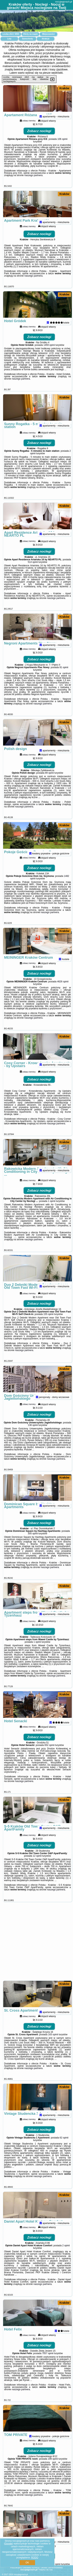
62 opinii (64, 2326)
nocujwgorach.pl (63, 1)
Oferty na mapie (30, 34)
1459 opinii (49, 374)
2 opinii (66, 2444)
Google (8, 2543)
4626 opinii (63, 1070)
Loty (9, 39)
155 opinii (48, 1433)
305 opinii (33, 1672)
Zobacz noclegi (39, 141)
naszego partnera (33, 185)
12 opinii (37, 2024)
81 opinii (64, 727)
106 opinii (62, 149)
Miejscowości (48, 34)
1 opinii (51, 1310)
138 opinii (33, 1554)
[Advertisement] (36, 2112)
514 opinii (33, 611)
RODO (34, 2557)
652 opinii (50, 1903)
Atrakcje (45, 39)
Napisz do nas (46, 2569)
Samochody (27, 39)
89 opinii (49, 842)
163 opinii (53, 2213)
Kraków (64, 88)
